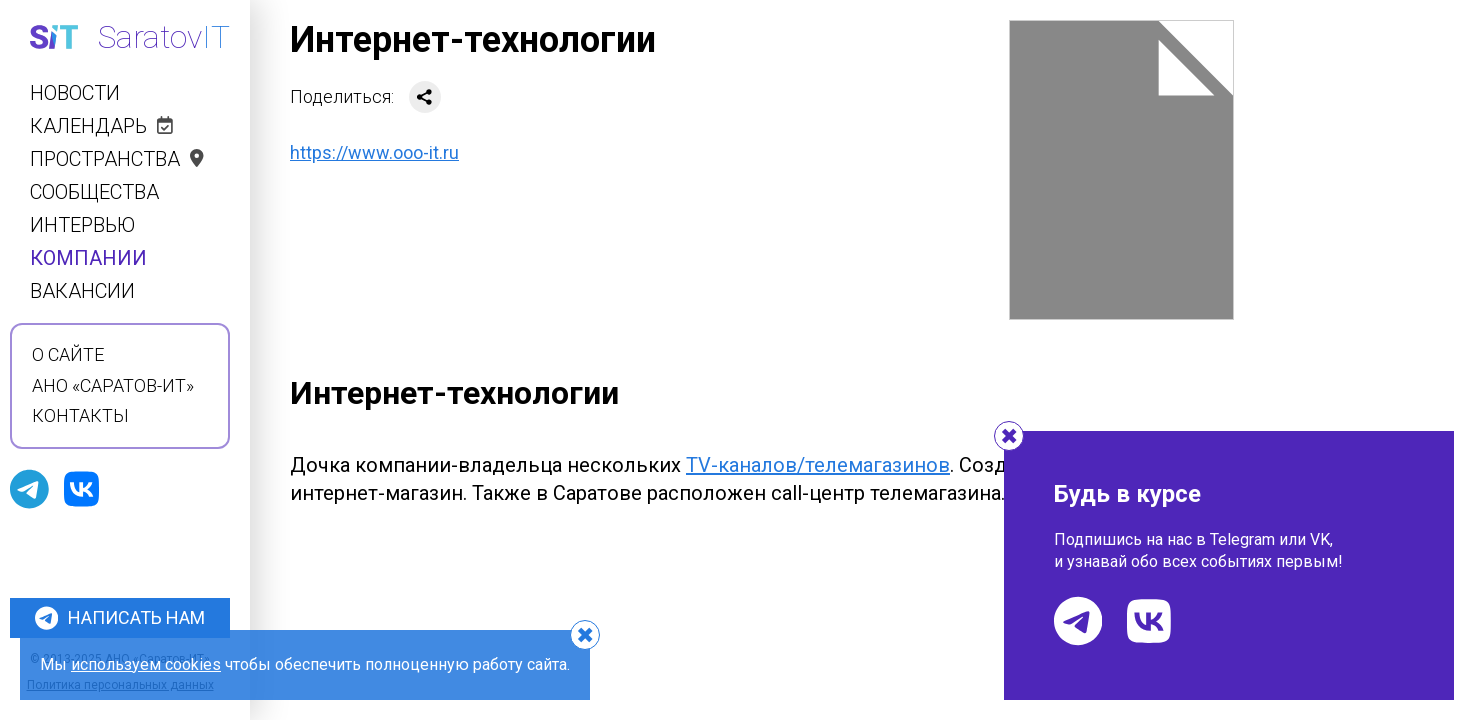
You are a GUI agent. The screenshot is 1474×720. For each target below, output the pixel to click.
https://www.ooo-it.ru (374, 152)
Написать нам (120, 618)
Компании (88, 258)
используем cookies (146, 664)
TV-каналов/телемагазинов (818, 465)
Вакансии (82, 291)
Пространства (117, 159)
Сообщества (94, 192)
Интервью (82, 225)
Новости (75, 93)
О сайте (68, 355)
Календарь (101, 126)
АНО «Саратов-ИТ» (113, 386)
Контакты (80, 416)
